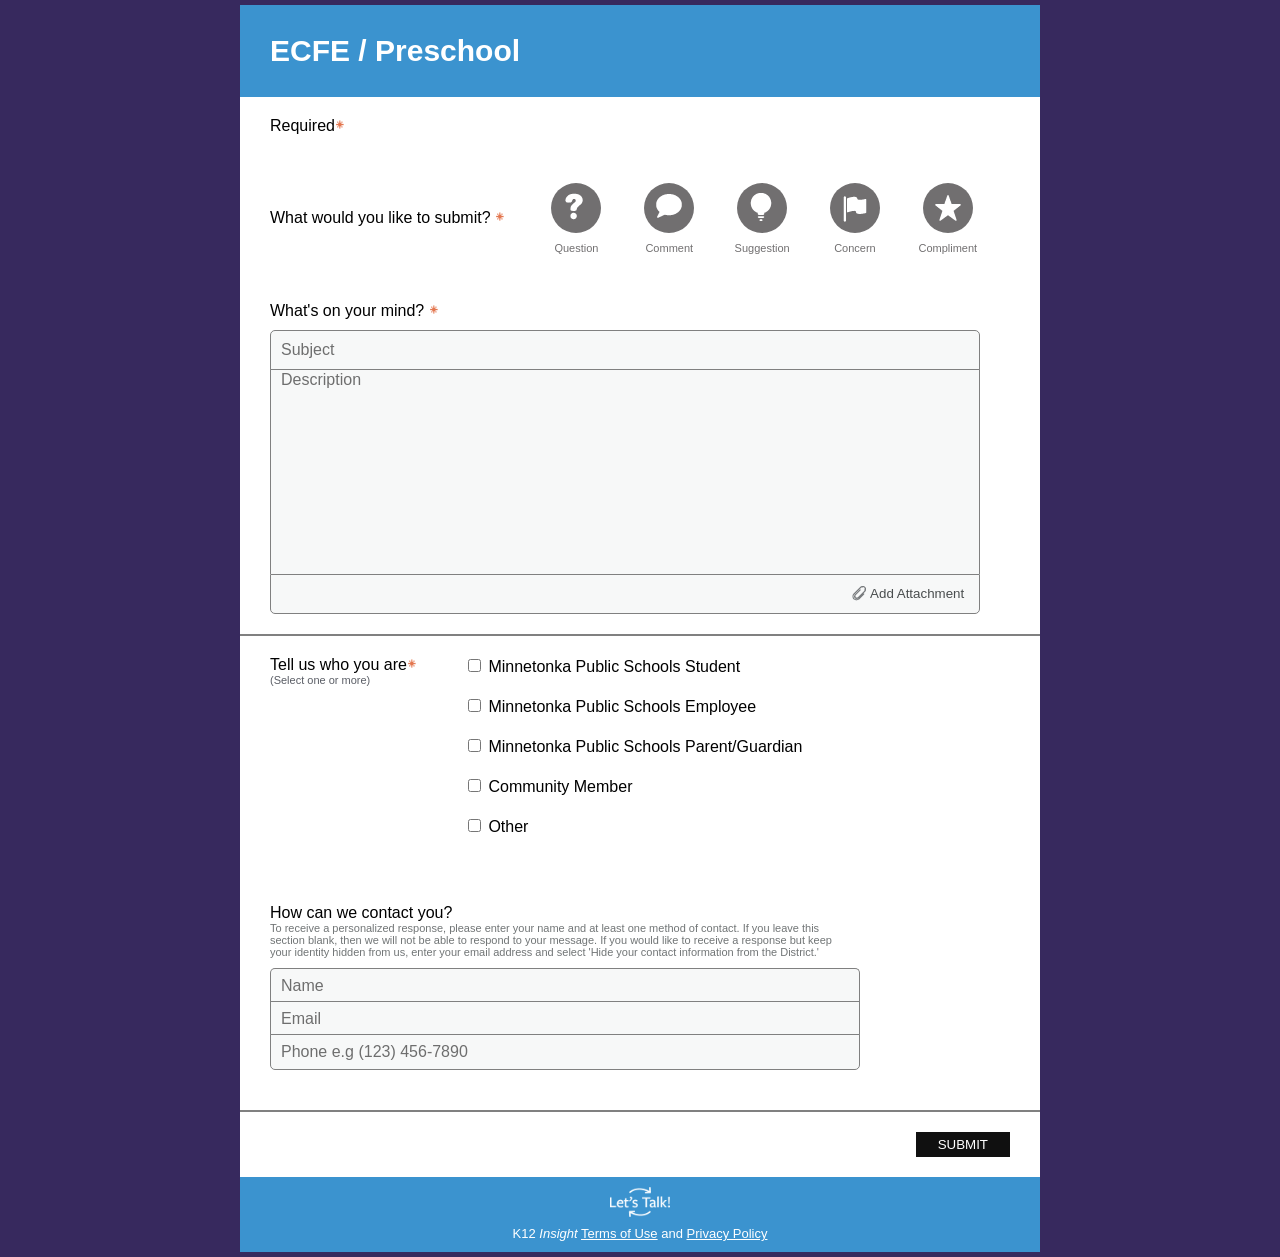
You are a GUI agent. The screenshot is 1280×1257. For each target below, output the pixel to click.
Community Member (560, 786)
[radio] (576, 217)
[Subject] (625, 350)
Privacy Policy (727, 1233)
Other (508, 826)
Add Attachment (917, 593)
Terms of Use (619, 1233)
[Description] (625, 471)
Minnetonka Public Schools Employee (622, 706)
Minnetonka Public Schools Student (614, 666)
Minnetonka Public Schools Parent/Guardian (645, 746)
